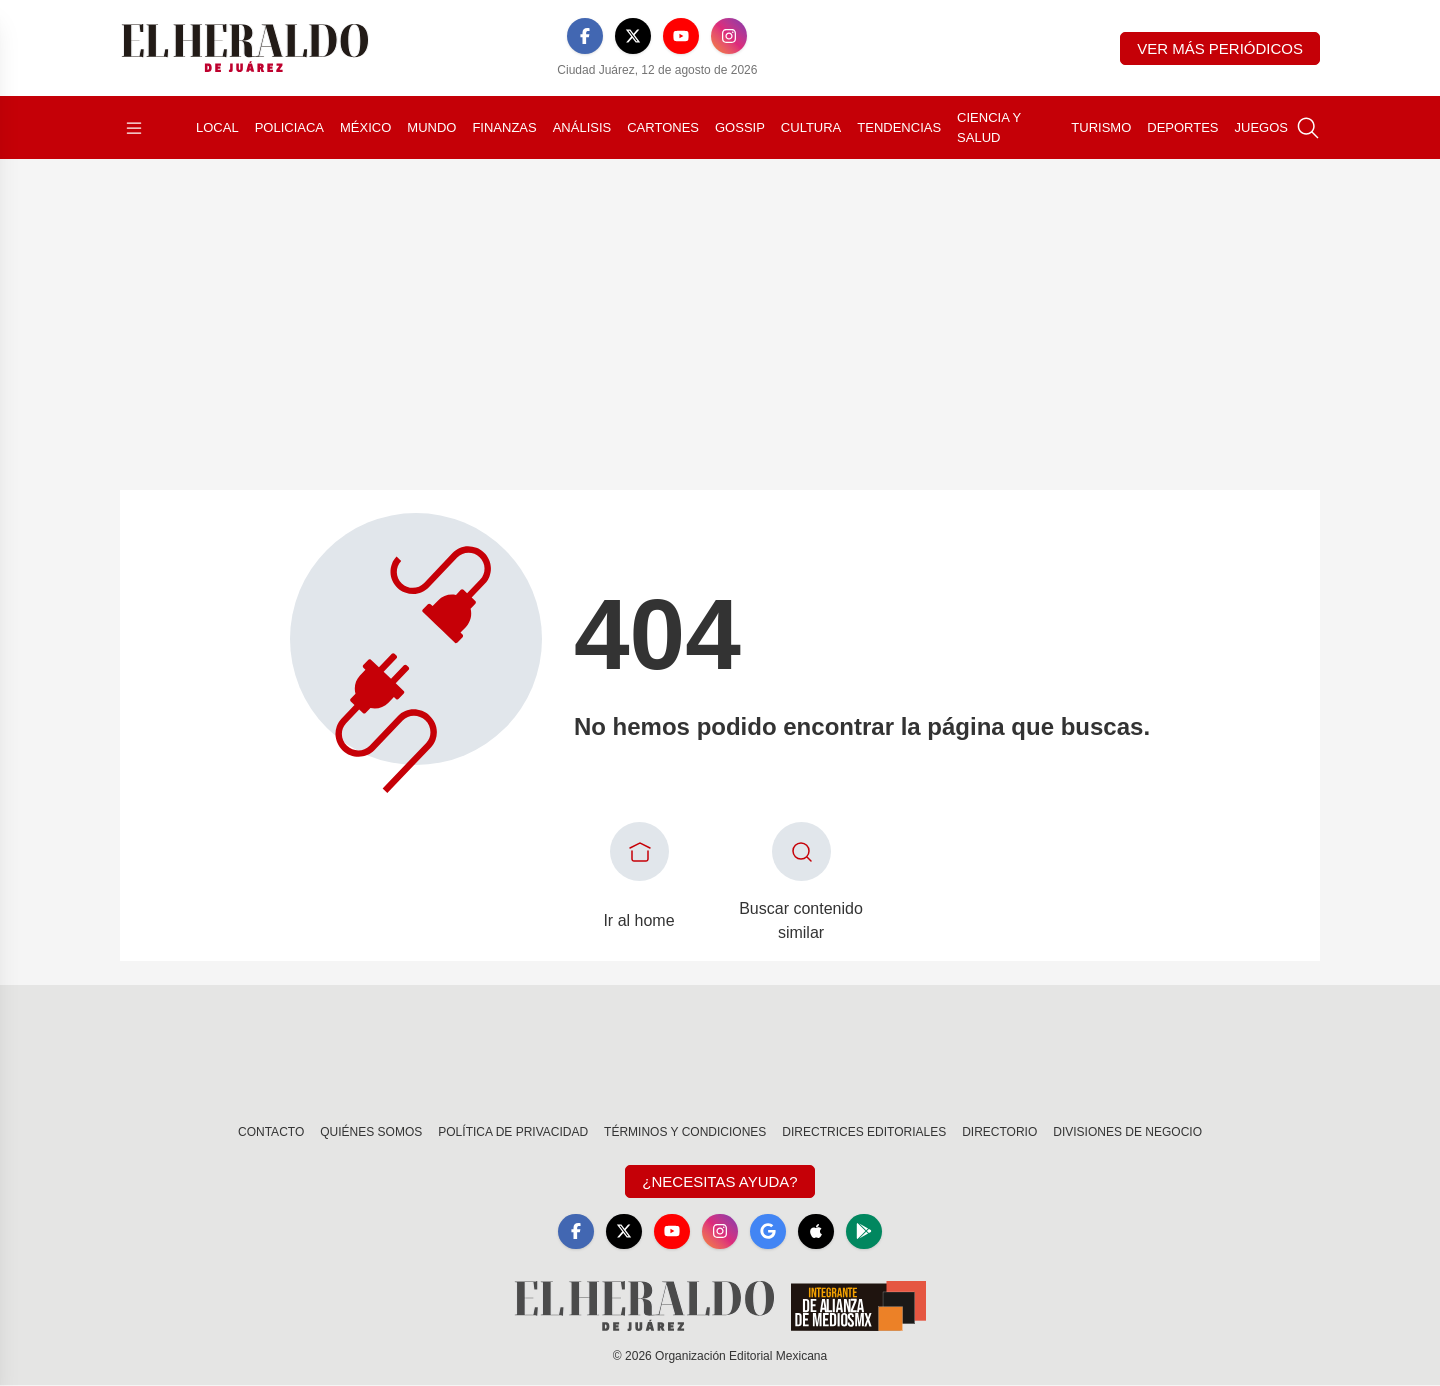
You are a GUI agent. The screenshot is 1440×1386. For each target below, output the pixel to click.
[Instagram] (729, 36)
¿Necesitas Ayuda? (719, 1181)
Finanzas (504, 127)
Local (217, 127)
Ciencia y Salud (989, 127)
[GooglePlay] (864, 1232)
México (365, 127)
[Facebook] (585, 36)
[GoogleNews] (768, 1232)
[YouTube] (681, 36)
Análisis (582, 127)
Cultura (811, 127)
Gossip (740, 127)
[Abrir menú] (134, 128)
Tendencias (899, 127)
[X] (633, 36)
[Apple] (816, 1232)
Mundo (431, 127)
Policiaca (289, 127)
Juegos (1261, 127)
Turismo (1101, 127)
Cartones (663, 127)
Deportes (1182, 127)
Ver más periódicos (1220, 48)
